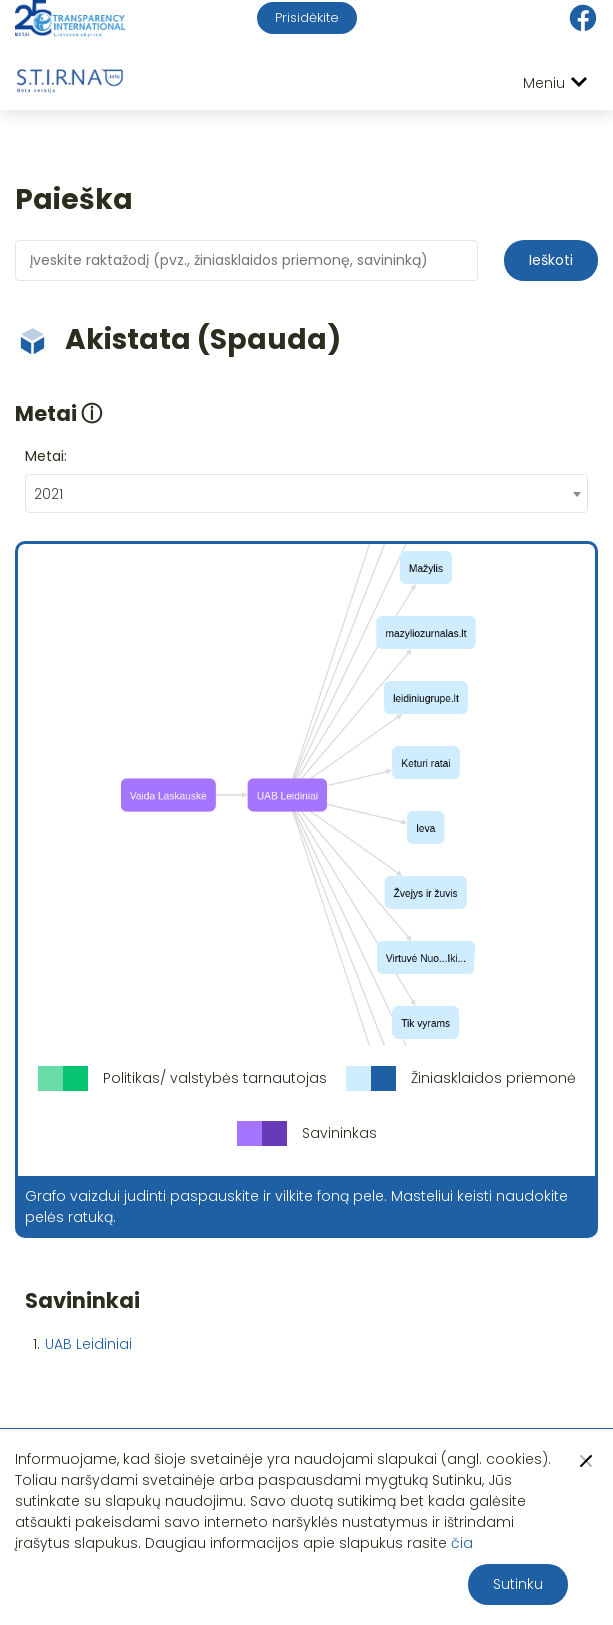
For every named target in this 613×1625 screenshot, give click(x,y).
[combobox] (306, 493)
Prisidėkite (307, 17)
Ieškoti (551, 260)
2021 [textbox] (48, 494)
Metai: (46, 456)
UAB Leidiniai (88, 1344)
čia (462, 1543)
